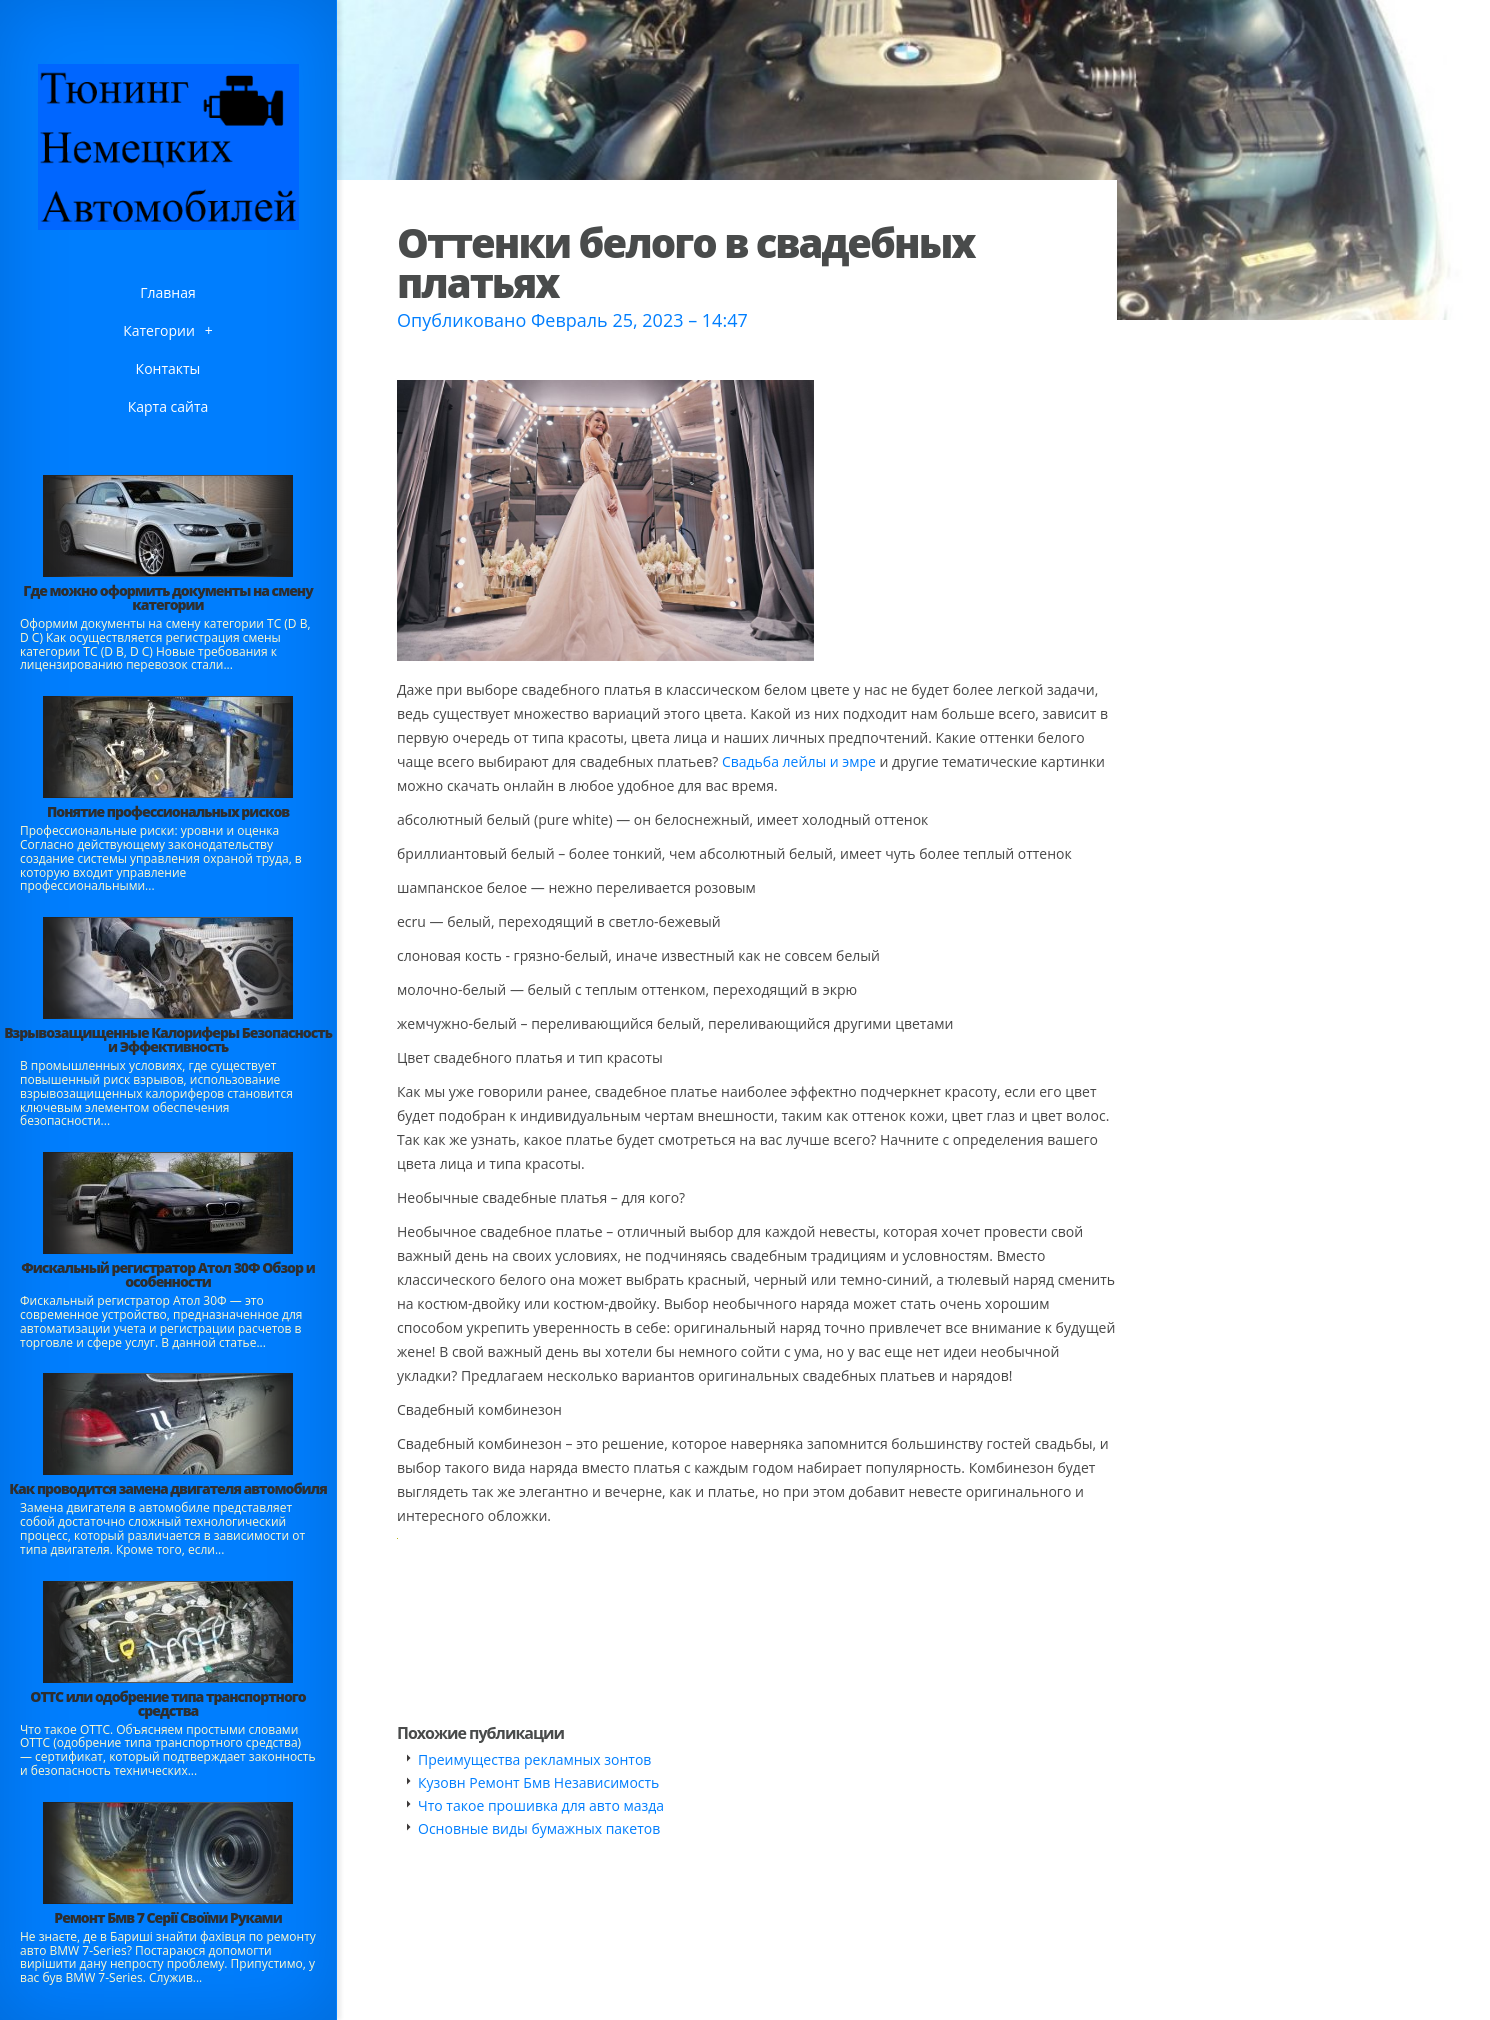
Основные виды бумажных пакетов (539, 1828)
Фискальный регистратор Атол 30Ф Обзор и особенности (167, 1274)
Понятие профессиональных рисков (168, 811)
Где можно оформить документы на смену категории (167, 597)
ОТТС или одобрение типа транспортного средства (168, 1703)
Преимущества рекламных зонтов (534, 1759)
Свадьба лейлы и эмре (799, 761)
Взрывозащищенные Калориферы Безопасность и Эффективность (168, 1039)
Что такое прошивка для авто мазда (541, 1805)
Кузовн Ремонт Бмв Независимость (538, 1782)
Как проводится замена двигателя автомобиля (167, 1488)
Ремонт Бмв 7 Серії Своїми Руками (167, 1917)
